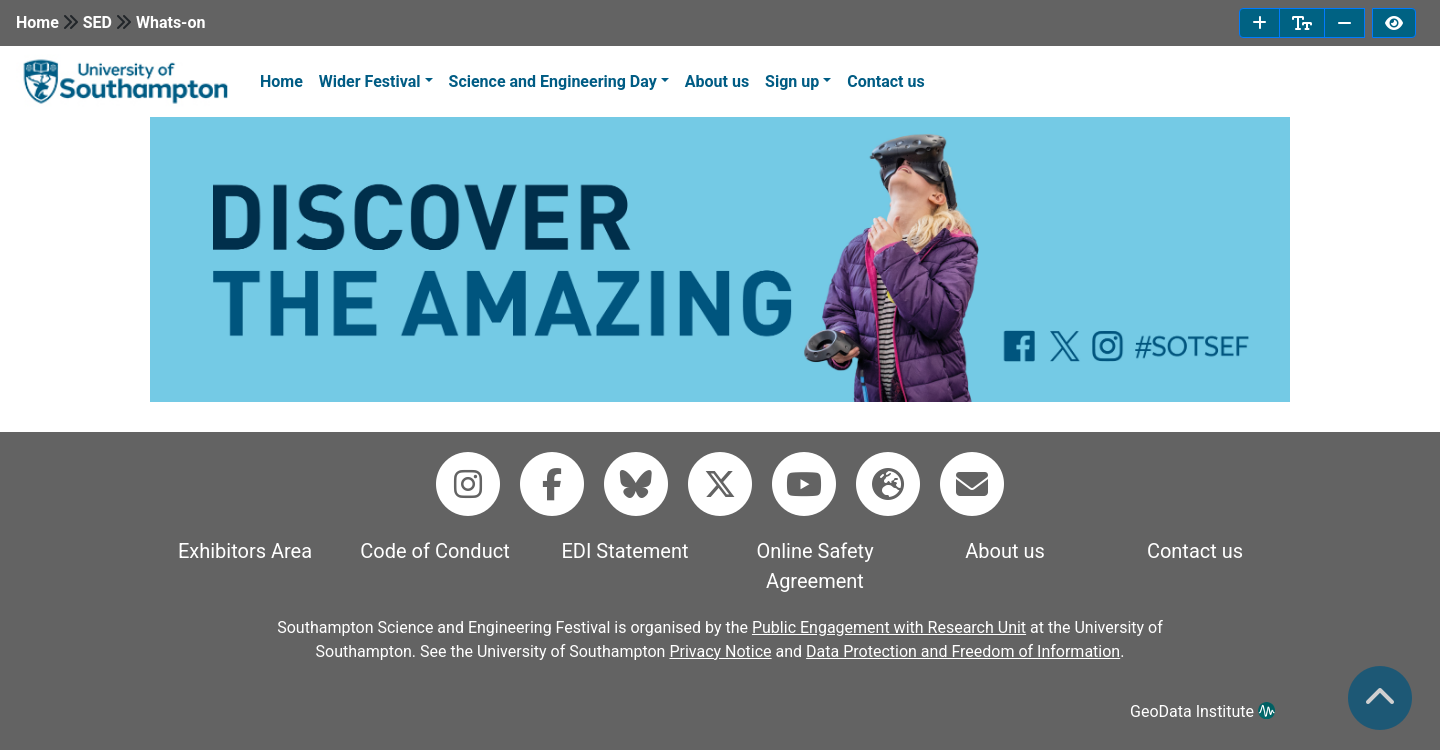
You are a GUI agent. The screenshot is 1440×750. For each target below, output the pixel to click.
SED (97, 22)
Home (37, 22)
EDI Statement (624, 551)
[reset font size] (1302, 23)
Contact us (885, 81)
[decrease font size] (1344, 23)
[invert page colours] (1394, 23)
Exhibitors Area (245, 551)
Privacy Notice (720, 651)
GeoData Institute (1202, 711)
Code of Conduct (434, 551)
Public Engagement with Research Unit (889, 627)
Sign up (792, 81)
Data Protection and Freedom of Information (963, 651)
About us (717, 81)
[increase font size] (1259, 23)
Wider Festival (370, 81)
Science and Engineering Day (553, 81)
